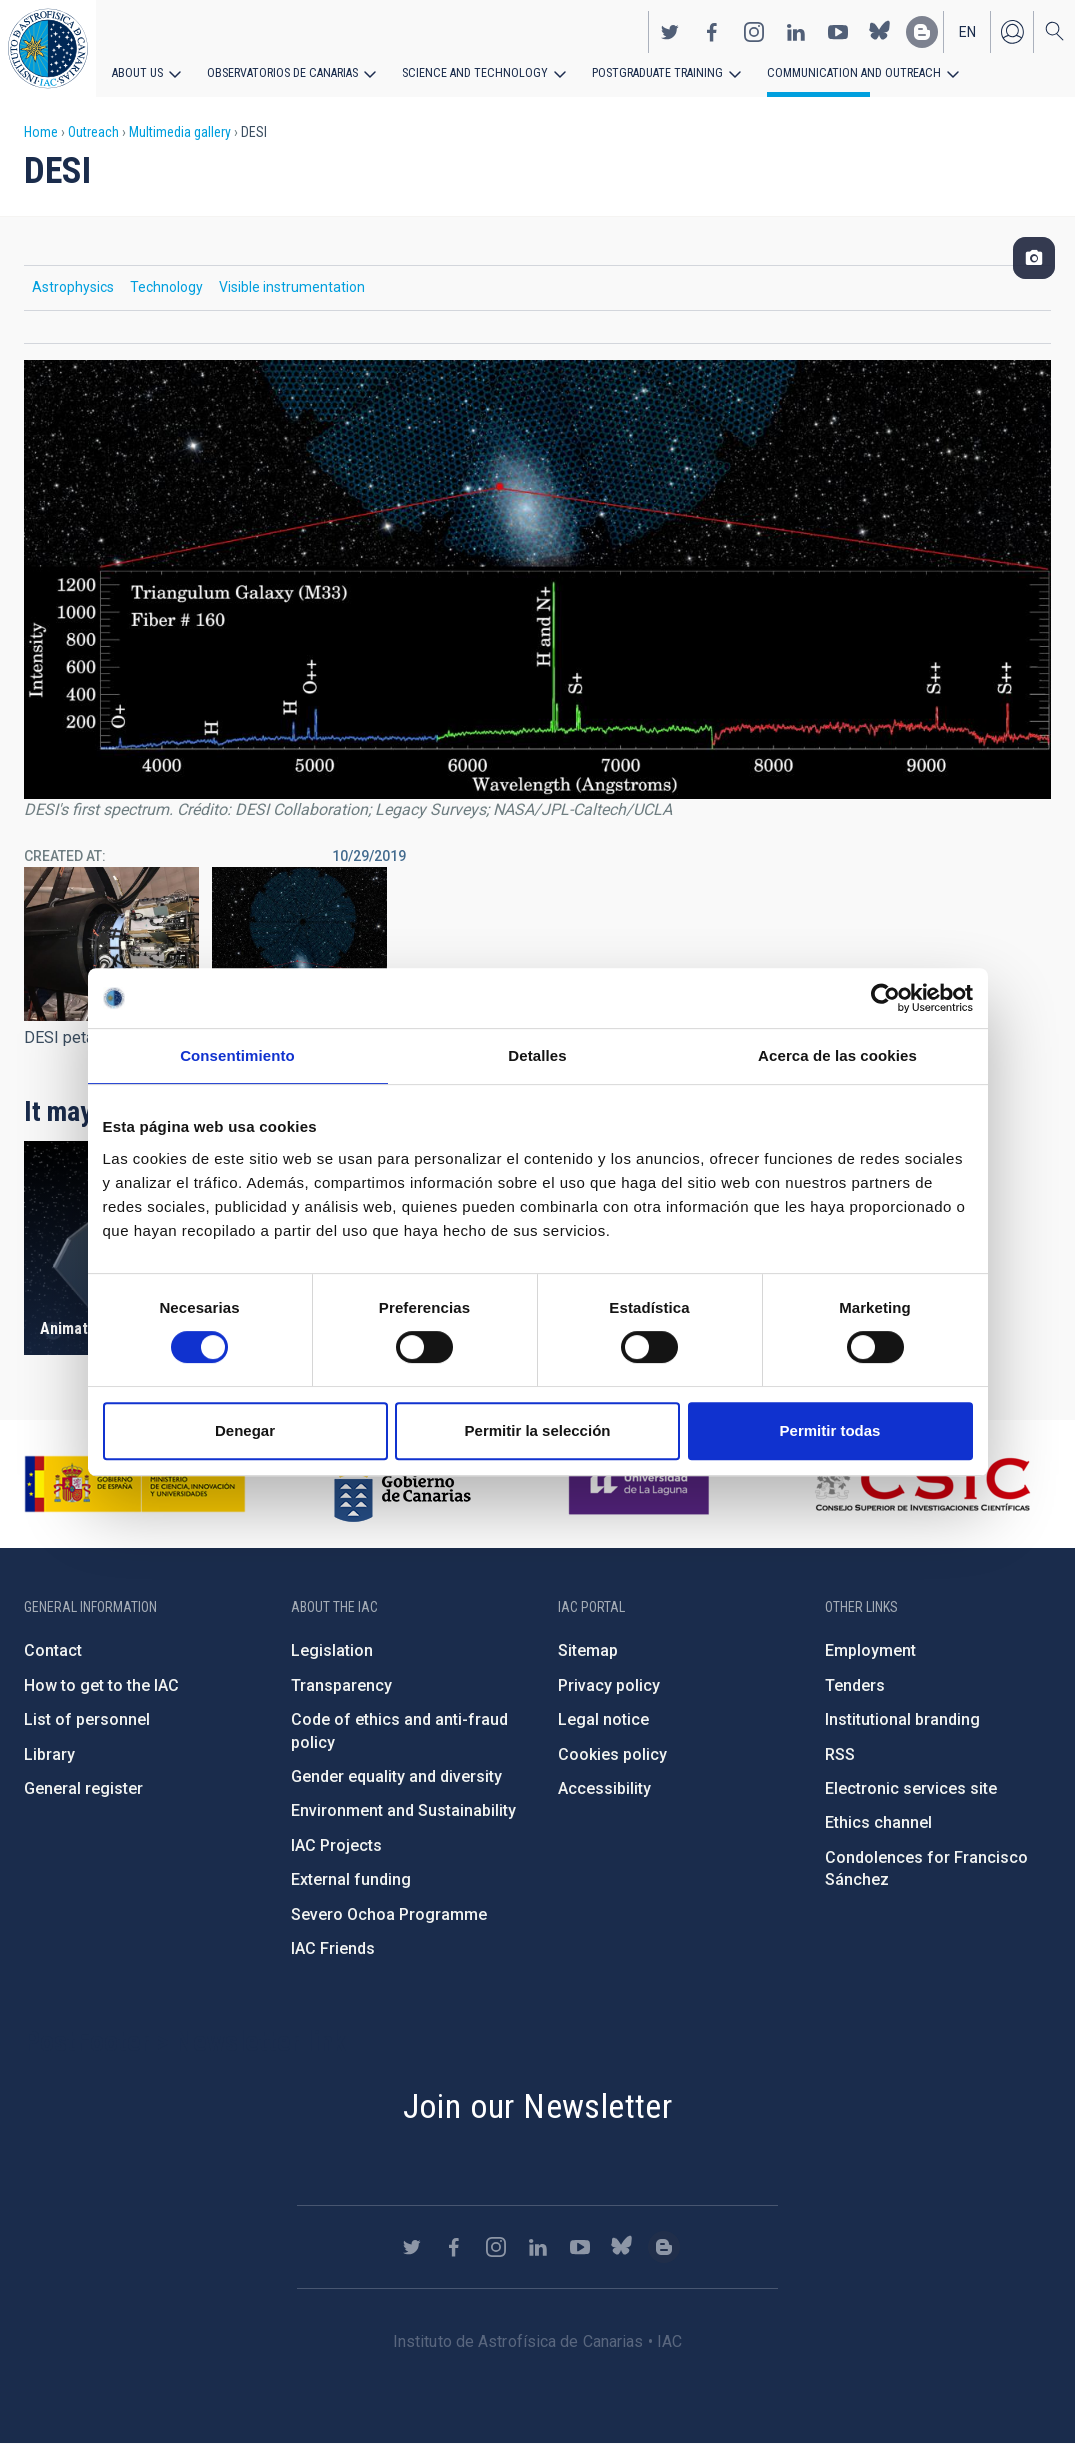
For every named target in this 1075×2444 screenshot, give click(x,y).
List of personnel (87, 1719)
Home (41, 132)
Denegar (245, 1430)
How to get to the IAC (101, 1685)
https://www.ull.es (641, 1484)
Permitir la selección (538, 1430)
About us (137, 72)
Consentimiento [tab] (237, 1055)
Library (49, 1754)
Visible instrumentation (292, 287)
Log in (1012, 31)
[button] (111, 944)
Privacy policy (609, 1685)
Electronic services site (911, 1788)
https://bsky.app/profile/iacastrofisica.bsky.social (880, 31)
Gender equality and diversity (396, 1776)
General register (83, 1788)
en (967, 31)
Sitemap (588, 1650)
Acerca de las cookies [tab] (837, 1055)
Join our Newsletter (538, 2106)
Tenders (855, 1685)
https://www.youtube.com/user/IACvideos (838, 31)
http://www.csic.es (921, 1484)
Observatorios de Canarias (281, 72)
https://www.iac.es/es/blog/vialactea (922, 31)
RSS (840, 1754)
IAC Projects (336, 1845)
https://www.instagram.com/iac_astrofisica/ (754, 31)
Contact (53, 1650)
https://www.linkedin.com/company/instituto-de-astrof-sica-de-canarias (796, 31)
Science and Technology (469, 72)
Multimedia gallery (180, 132)
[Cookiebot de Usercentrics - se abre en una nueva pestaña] (885, 998)
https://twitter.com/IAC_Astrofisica (670, 31)
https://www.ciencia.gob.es (135, 1484)
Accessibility (604, 1788)
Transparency (341, 1685)
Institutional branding (902, 1719)
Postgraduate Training (647, 72)
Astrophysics (73, 287)
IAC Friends (333, 1948)
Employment (870, 1650)
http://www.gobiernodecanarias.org (402, 1484)
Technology (166, 287)
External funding (351, 1879)
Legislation (332, 1650)
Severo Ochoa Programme (389, 1914)
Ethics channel (878, 1822)
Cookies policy (612, 1754)
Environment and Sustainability (403, 1810)
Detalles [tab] (537, 1055)
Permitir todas (830, 1430)
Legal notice (603, 1719)
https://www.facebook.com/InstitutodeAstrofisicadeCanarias (712, 31)
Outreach (93, 132)
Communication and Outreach (840, 72)
